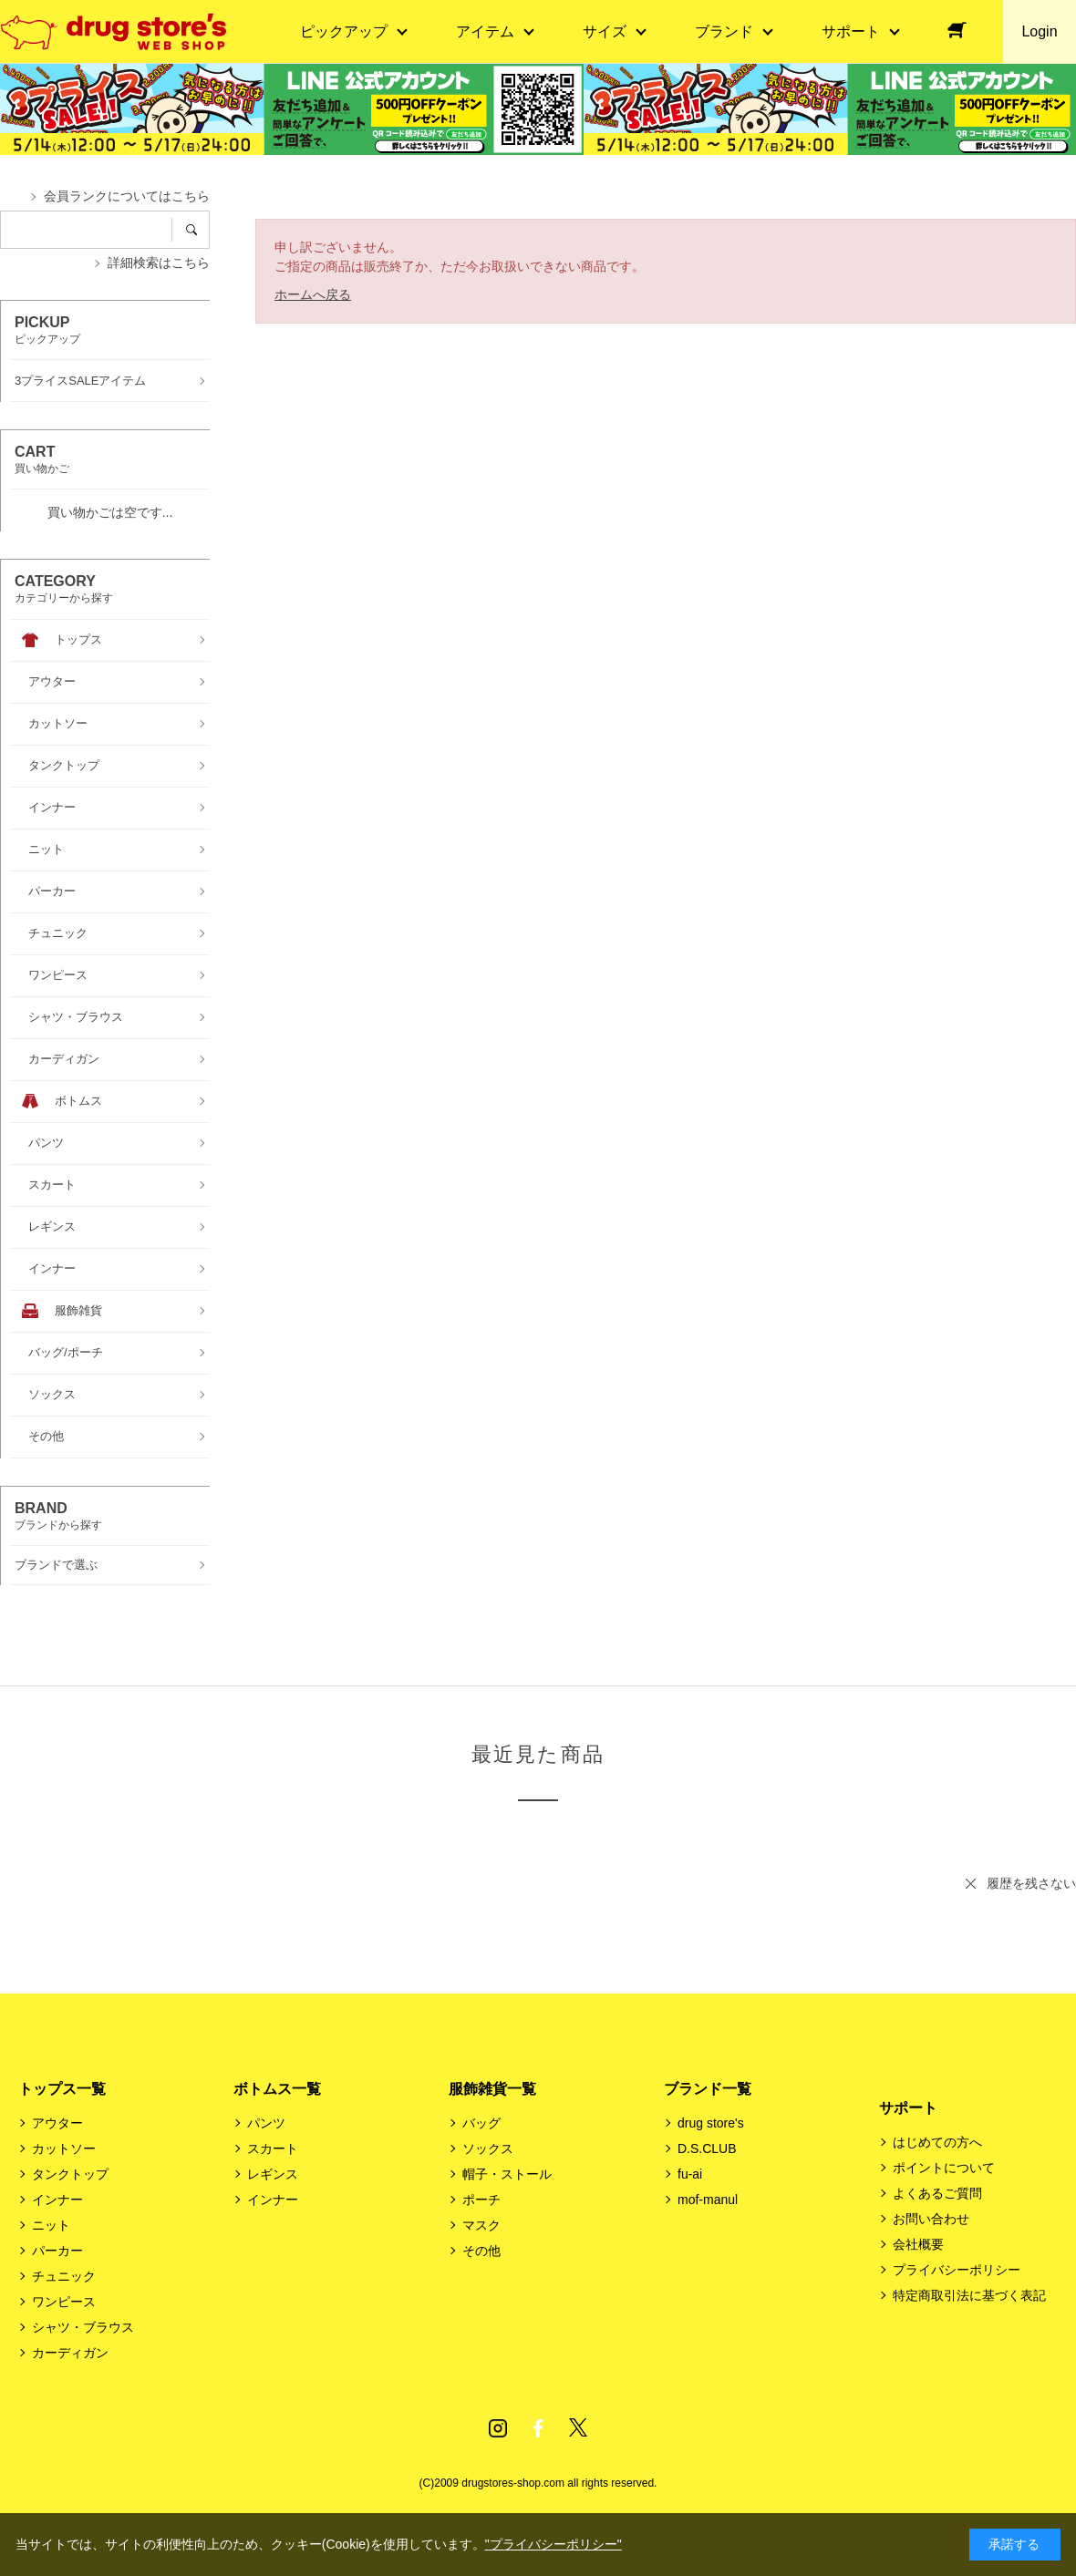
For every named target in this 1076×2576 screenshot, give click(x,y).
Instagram (498, 2428)
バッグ (481, 2123)
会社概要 (918, 2244)
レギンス (272, 2174)
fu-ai (690, 2174)
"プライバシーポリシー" (553, 2544)
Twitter (578, 2428)
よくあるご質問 (937, 2193)
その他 (481, 2250)
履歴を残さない (1031, 1883)
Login (1039, 31)
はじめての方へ (937, 2142)
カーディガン (70, 2352)
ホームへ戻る (312, 294)
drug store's (711, 2123)
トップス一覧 (62, 2089)
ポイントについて (944, 2167)
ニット (51, 2225)
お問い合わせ (931, 2218)
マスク (481, 2225)
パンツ (266, 2123)
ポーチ (481, 2199)
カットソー (64, 2148)
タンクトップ (70, 2174)
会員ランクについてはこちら (127, 196)
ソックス (487, 2148)
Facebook (538, 2428)
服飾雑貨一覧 (492, 2089)
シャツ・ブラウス (83, 2327)
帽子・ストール (507, 2174)
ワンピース (64, 2301)
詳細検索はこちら (159, 262)
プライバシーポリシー (956, 2269)
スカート (272, 2148)
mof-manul (708, 2199)
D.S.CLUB (707, 2148)
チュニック (64, 2276)
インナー (57, 2199)
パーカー (57, 2250)
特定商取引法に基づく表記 (969, 2295)
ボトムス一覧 (277, 2089)
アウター (57, 2123)
